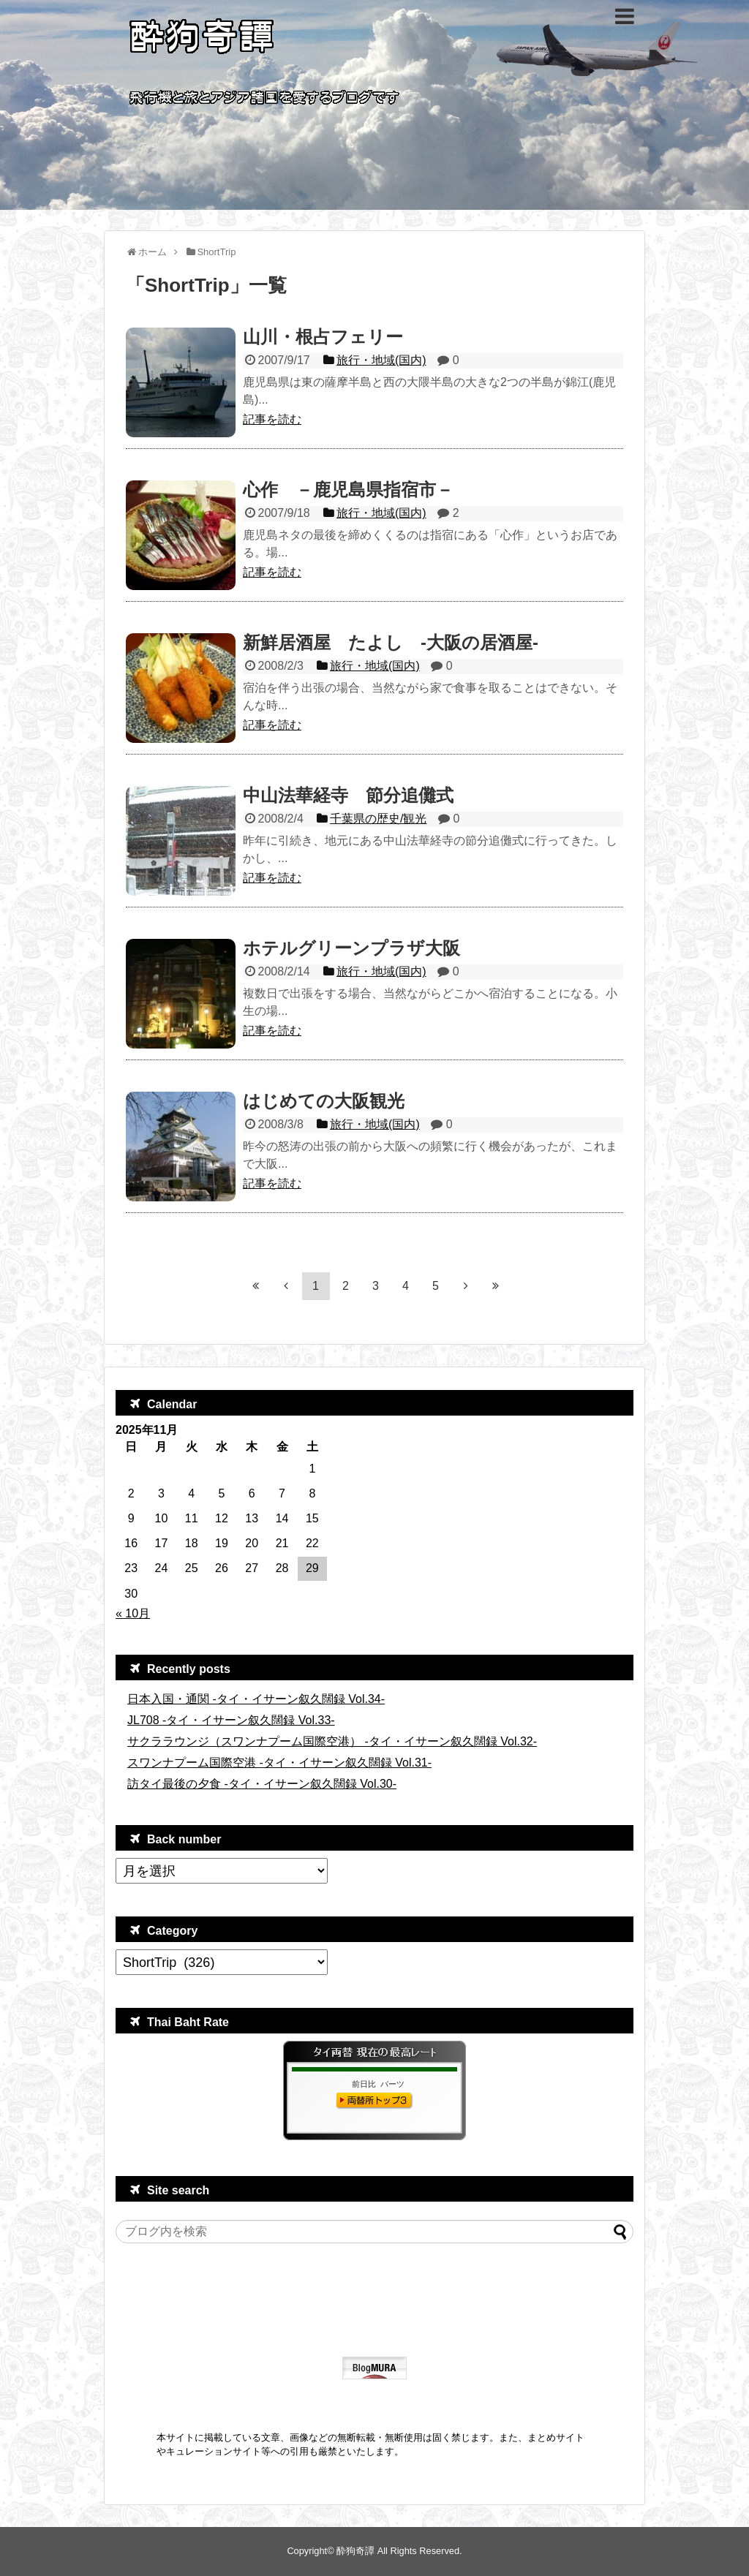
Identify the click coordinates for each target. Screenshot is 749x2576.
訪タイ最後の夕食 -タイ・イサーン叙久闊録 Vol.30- (261, 1784)
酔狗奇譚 (355, 2550)
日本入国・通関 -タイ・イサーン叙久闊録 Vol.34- (256, 1699)
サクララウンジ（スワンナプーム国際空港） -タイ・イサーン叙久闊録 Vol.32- (332, 1741)
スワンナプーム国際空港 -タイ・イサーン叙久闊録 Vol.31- (279, 1762)
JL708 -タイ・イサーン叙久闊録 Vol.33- (231, 1720)
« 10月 (133, 1613)
